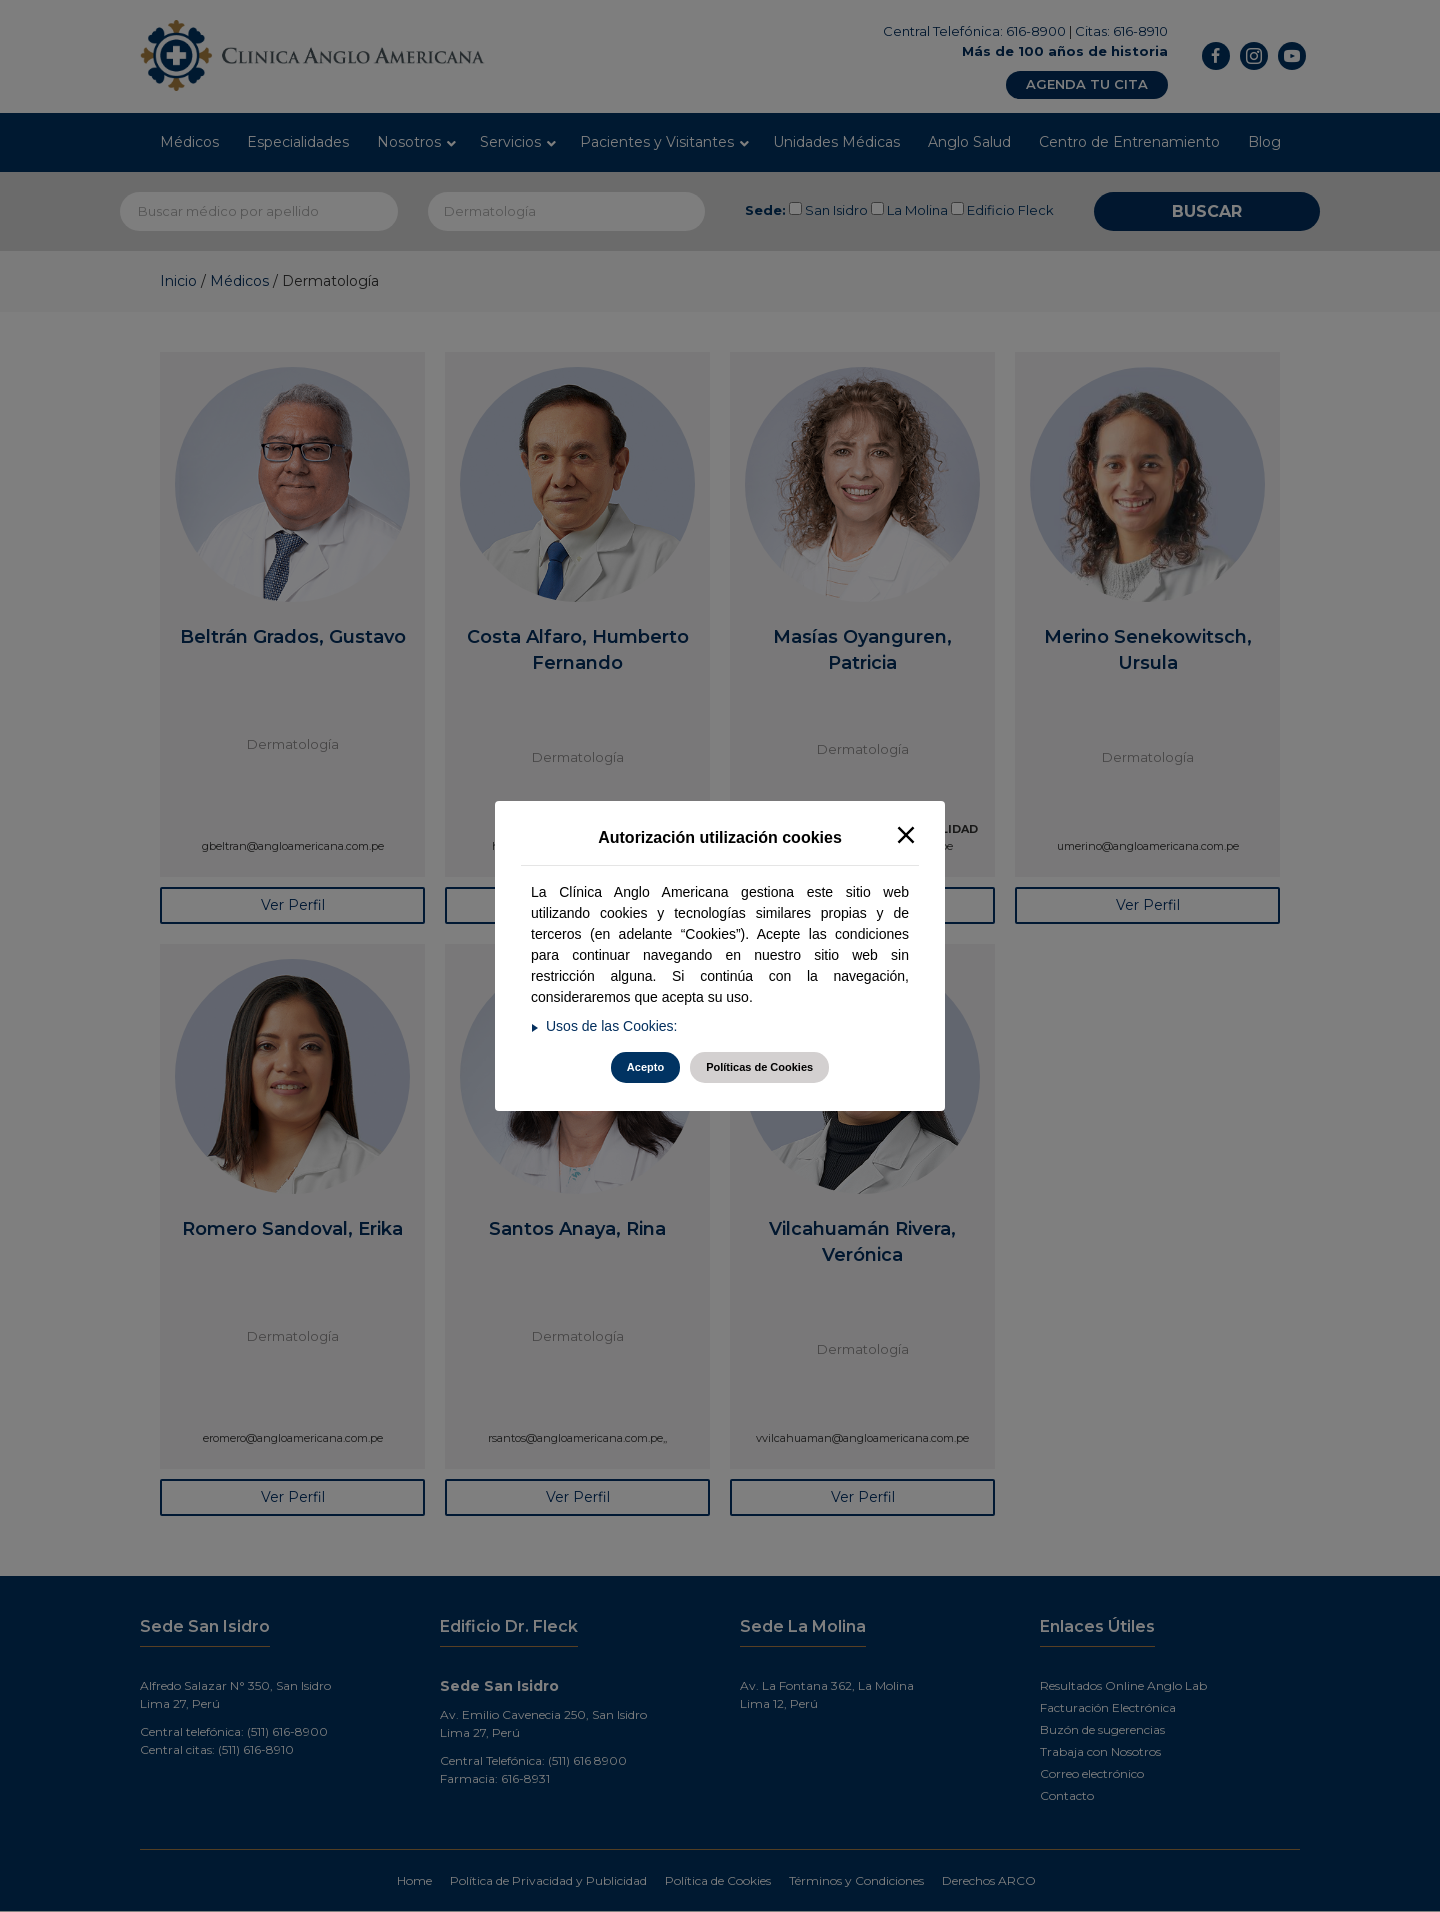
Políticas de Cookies (759, 1067)
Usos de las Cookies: (612, 1026)
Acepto (645, 1067)
